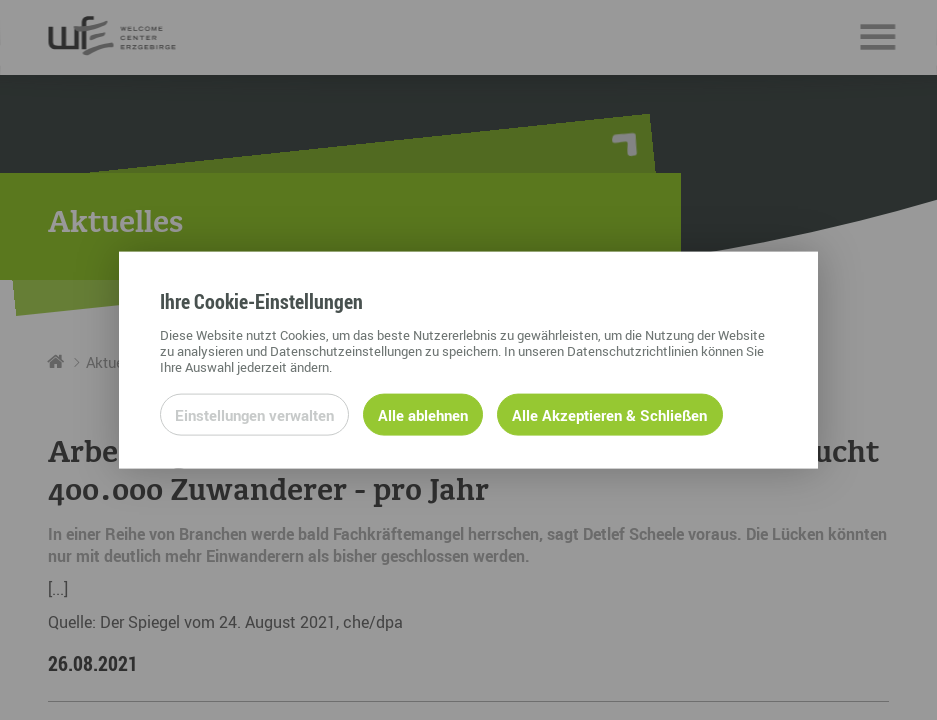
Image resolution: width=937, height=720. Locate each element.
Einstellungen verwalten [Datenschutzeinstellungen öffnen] (254, 414)
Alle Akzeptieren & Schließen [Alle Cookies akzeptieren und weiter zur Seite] (609, 414)
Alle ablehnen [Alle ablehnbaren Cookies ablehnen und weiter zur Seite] (423, 414)
